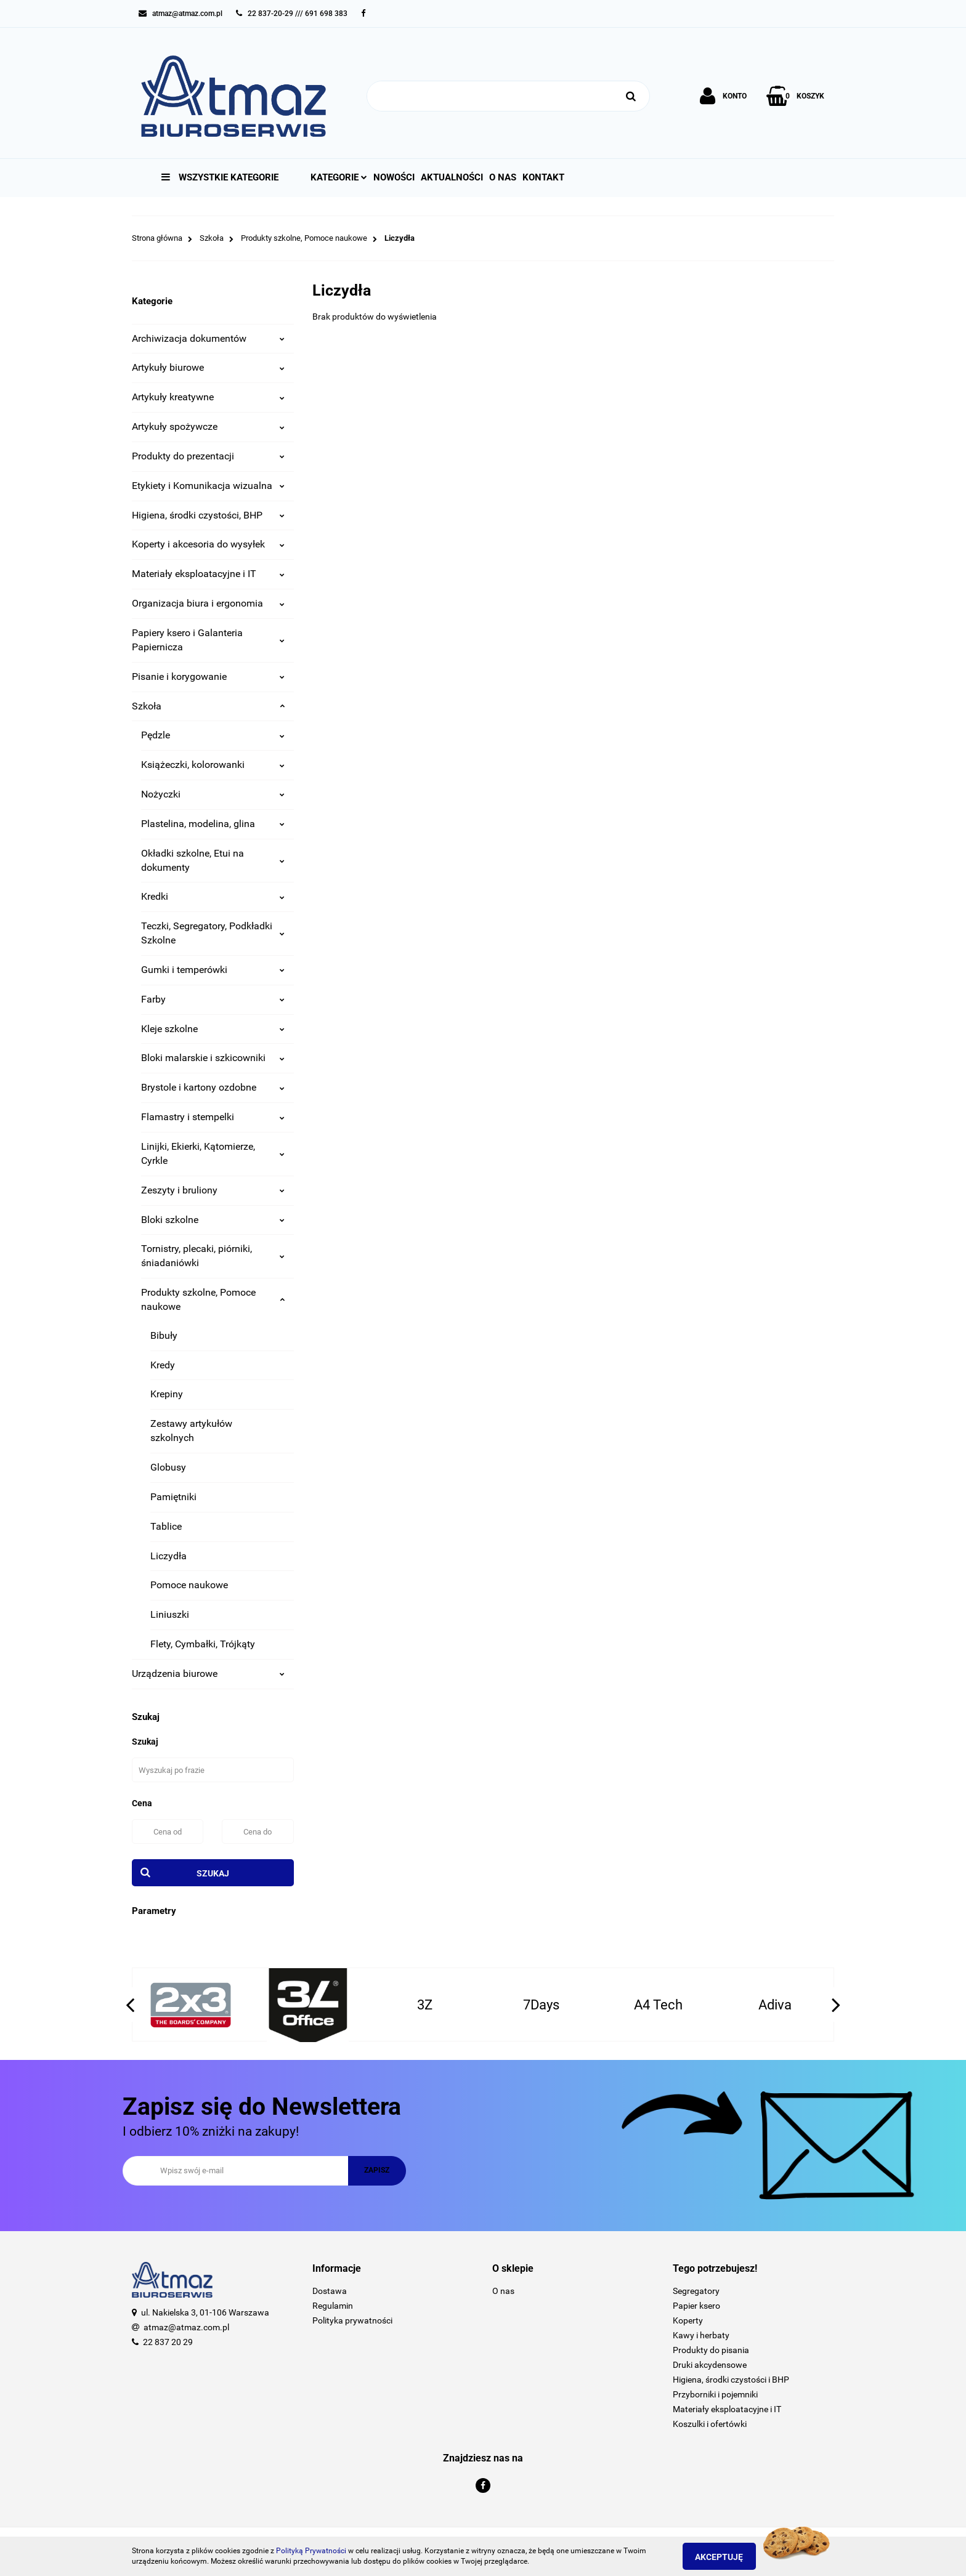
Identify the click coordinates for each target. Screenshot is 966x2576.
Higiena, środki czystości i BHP (731, 2379)
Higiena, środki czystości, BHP (208, 515)
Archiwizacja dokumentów (208, 338)
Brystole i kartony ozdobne (213, 1087)
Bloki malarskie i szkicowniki (213, 1058)
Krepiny (166, 1394)
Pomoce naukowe (189, 1585)
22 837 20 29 (168, 2342)
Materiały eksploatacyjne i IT (208, 573)
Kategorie (338, 177)
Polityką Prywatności (311, 2550)
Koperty (688, 2320)
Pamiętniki (173, 1497)
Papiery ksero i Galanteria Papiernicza (208, 640)
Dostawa (329, 2291)
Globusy (168, 1467)
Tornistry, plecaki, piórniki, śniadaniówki (213, 1256)
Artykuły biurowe (208, 367)
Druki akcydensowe (710, 2365)
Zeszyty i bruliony (213, 1190)
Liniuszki (169, 1614)
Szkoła (208, 706)
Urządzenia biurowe (208, 1673)
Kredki (213, 896)
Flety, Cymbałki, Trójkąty (202, 1644)
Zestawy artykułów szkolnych (191, 1430)
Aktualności (452, 177)
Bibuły (163, 1335)
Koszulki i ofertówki (710, 2424)
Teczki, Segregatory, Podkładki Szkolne (213, 933)
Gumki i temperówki (213, 969)
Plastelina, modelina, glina (213, 824)
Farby (213, 999)
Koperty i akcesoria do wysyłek (208, 544)
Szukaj (213, 1873)
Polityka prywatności (352, 2320)
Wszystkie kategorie (219, 177)
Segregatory (696, 2291)
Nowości (394, 177)
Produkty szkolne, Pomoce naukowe (213, 1299)
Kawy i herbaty (701, 2335)
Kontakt (543, 177)
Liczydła (168, 1556)
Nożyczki (213, 794)
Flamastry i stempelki (213, 1117)
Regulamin (332, 2306)
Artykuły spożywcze (208, 426)
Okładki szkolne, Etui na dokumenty (213, 860)
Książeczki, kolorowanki (213, 764)
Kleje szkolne (213, 1029)
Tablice (166, 1526)
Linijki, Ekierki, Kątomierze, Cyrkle (213, 1153)
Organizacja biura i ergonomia (208, 603)
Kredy (162, 1365)
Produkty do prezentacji (208, 456)
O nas (502, 177)
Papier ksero (696, 2306)
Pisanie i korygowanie (208, 676)
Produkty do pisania (711, 2350)
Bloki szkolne (213, 1219)
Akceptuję (726, 2557)
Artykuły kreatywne (208, 397)
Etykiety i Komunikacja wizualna (208, 485)
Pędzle (213, 735)
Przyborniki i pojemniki (715, 2394)
